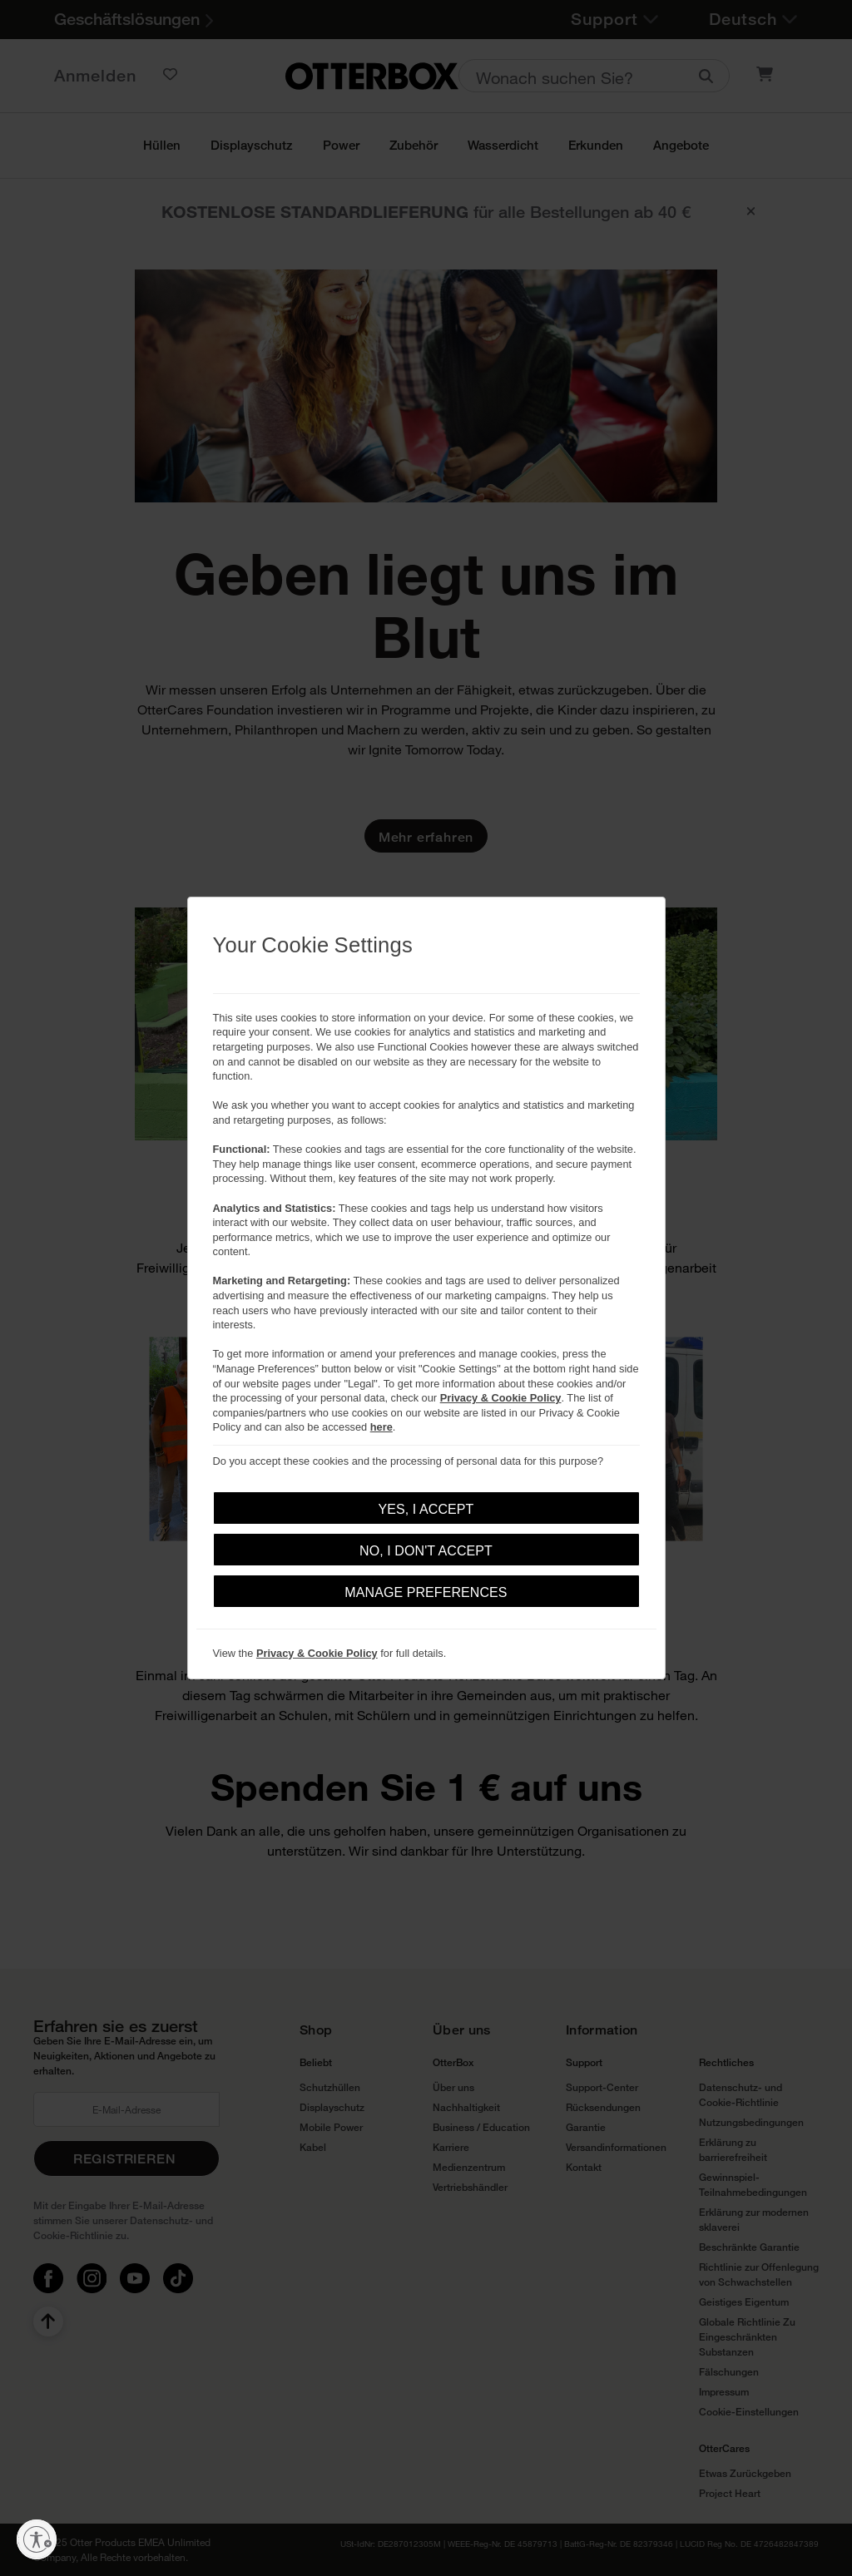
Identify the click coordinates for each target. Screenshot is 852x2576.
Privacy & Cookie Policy (501, 1398)
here (381, 1427)
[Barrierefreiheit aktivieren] (37, 2539)
